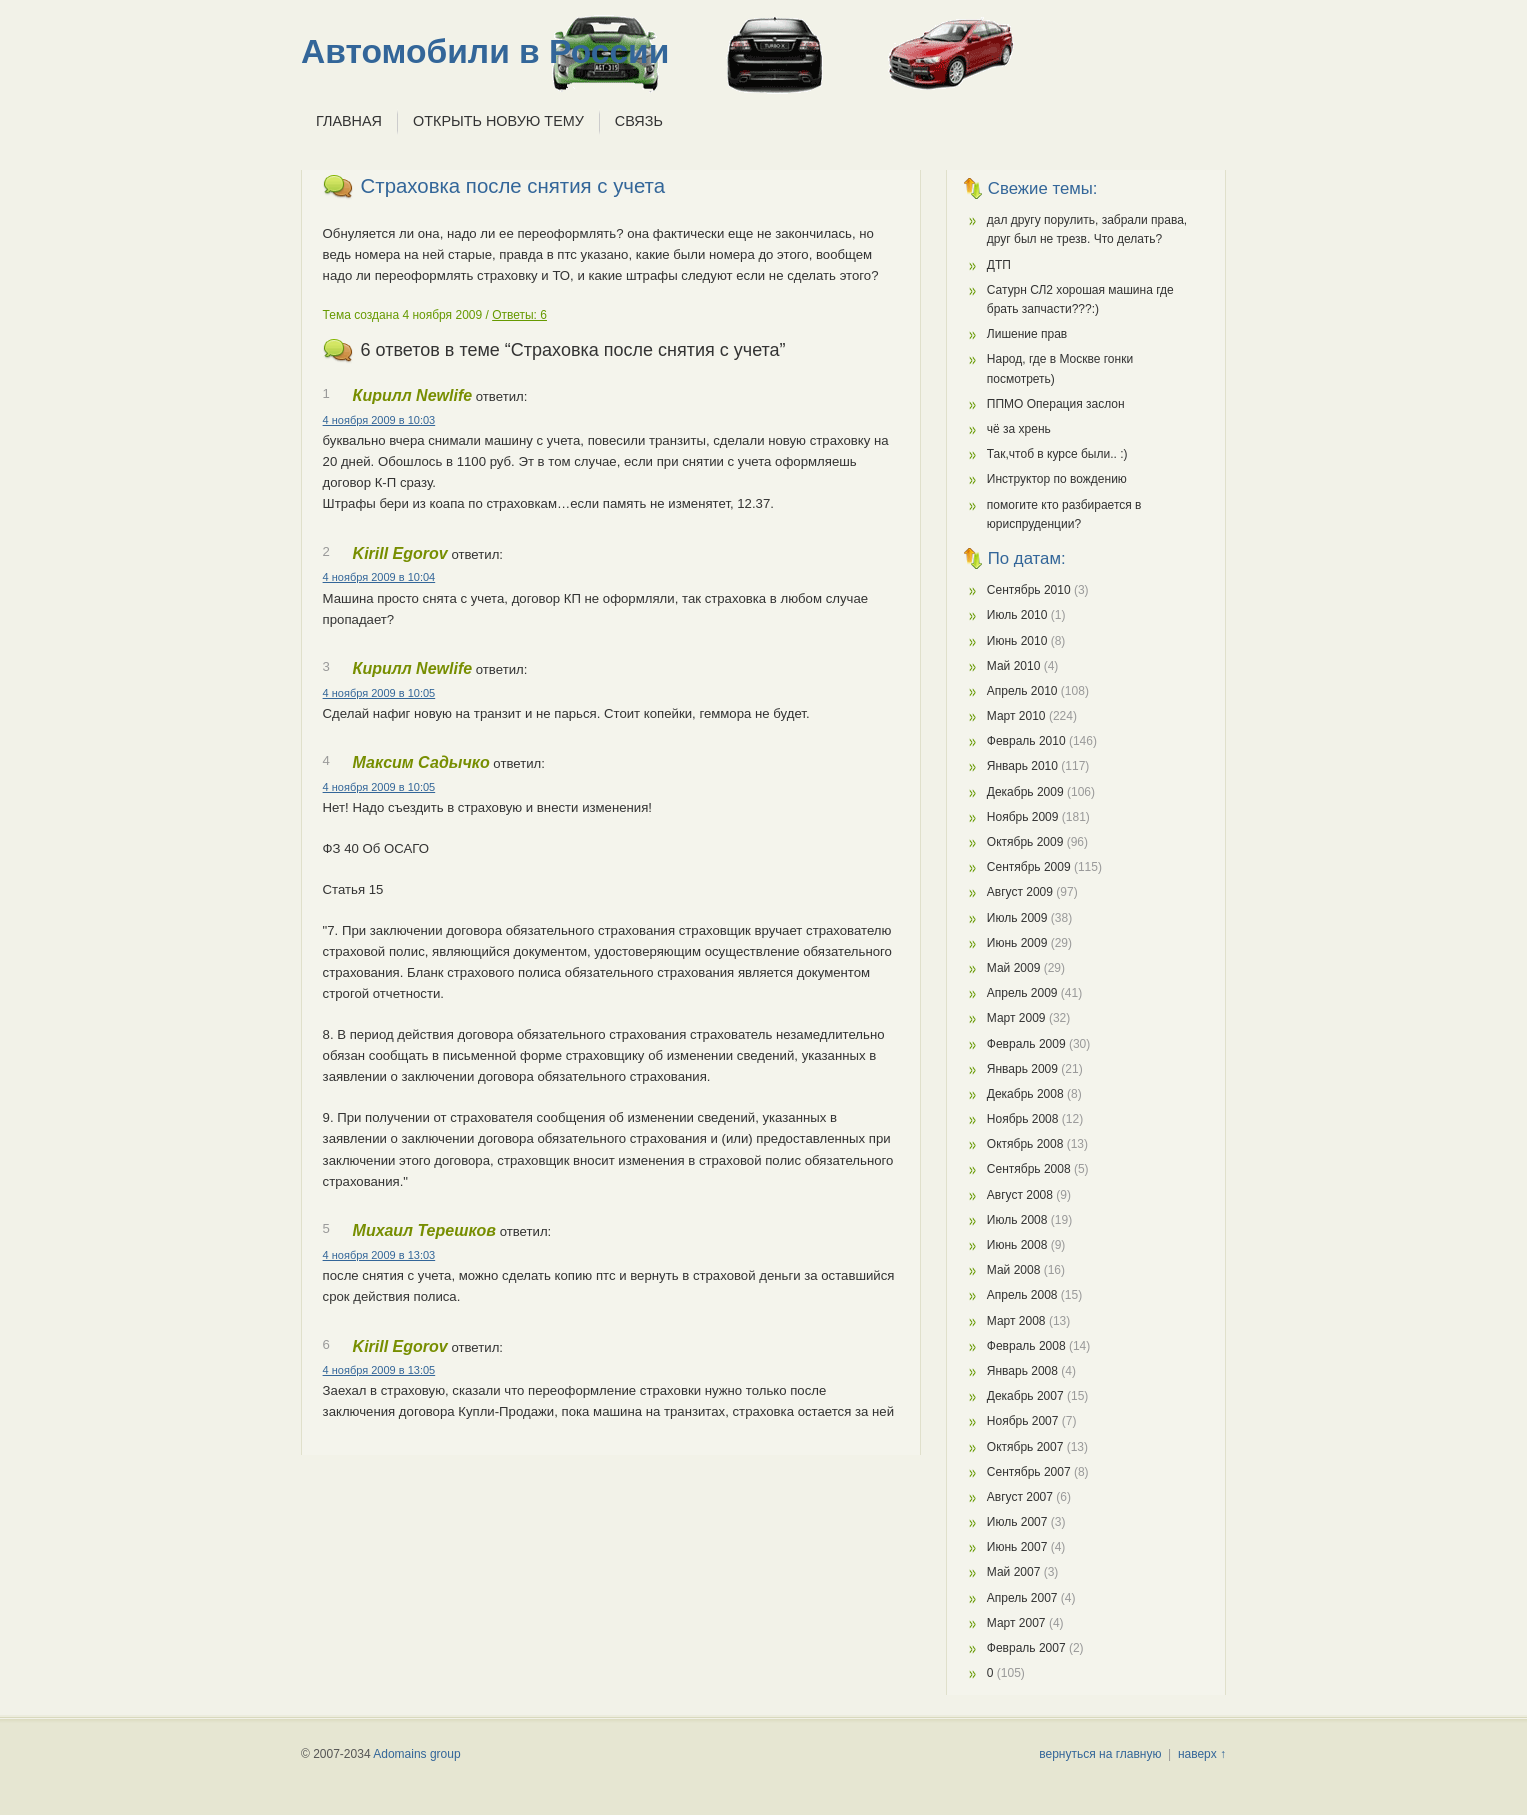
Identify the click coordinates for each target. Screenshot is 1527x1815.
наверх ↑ (1202, 1754)
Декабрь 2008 (1025, 1094)
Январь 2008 (1022, 1371)
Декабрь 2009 (1025, 792)
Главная (349, 121)
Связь (639, 121)
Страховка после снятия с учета (513, 186)
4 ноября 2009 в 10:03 (379, 420)
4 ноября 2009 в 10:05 (379, 693)
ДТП (999, 265)
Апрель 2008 (1022, 1295)
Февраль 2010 (1026, 741)
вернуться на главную (1100, 1754)
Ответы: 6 (519, 315)
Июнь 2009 (1017, 943)
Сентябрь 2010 (1029, 590)
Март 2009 (1016, 1018)
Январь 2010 (1022, 766)
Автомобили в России (485, 51)
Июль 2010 (1017, 615)
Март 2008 (1016, 1321)
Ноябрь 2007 (1023, 1421)
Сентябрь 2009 (1029, 867)
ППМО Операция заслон (1056, 404)
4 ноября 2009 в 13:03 (379, 1255)
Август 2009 (1020, 892)
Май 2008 (1014, 1270)
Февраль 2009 (1026, 1044)
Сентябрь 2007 (1029, 1472)
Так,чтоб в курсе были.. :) (1057, 454)
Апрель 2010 (1022, 691)
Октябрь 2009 (1025, 842)
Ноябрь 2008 (1023, 1119)
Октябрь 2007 (1025, 1447)
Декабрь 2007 (1025, 1396)
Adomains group (416, 1754)
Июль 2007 (1017, 1522)
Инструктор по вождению (1057, 479)
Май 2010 (1014, 666)
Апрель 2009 (1022, 993)
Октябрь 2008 (1025, 1144)
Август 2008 (1020, 1195)
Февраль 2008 (1026, 1346)
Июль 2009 (1017, 918)
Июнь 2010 (1017, 641)
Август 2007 (1020, 1497)
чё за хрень (1019, 429)
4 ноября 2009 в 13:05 (379, 1370)
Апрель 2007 (1022, 1598)
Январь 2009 (1022, 1069)
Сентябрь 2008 (1029, 1169)
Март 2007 (1016, 1623)
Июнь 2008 (1017, 1245)
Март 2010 (1016, 716)
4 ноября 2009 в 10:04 (379, 577)
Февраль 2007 (1026, 1648)
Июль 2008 (1017, 1220)
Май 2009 (1014, 968)
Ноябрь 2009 (1023, 817)
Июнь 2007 (1017, 1547)
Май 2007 (1014, 1572)
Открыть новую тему (498, 121)
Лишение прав (1027, 334)
